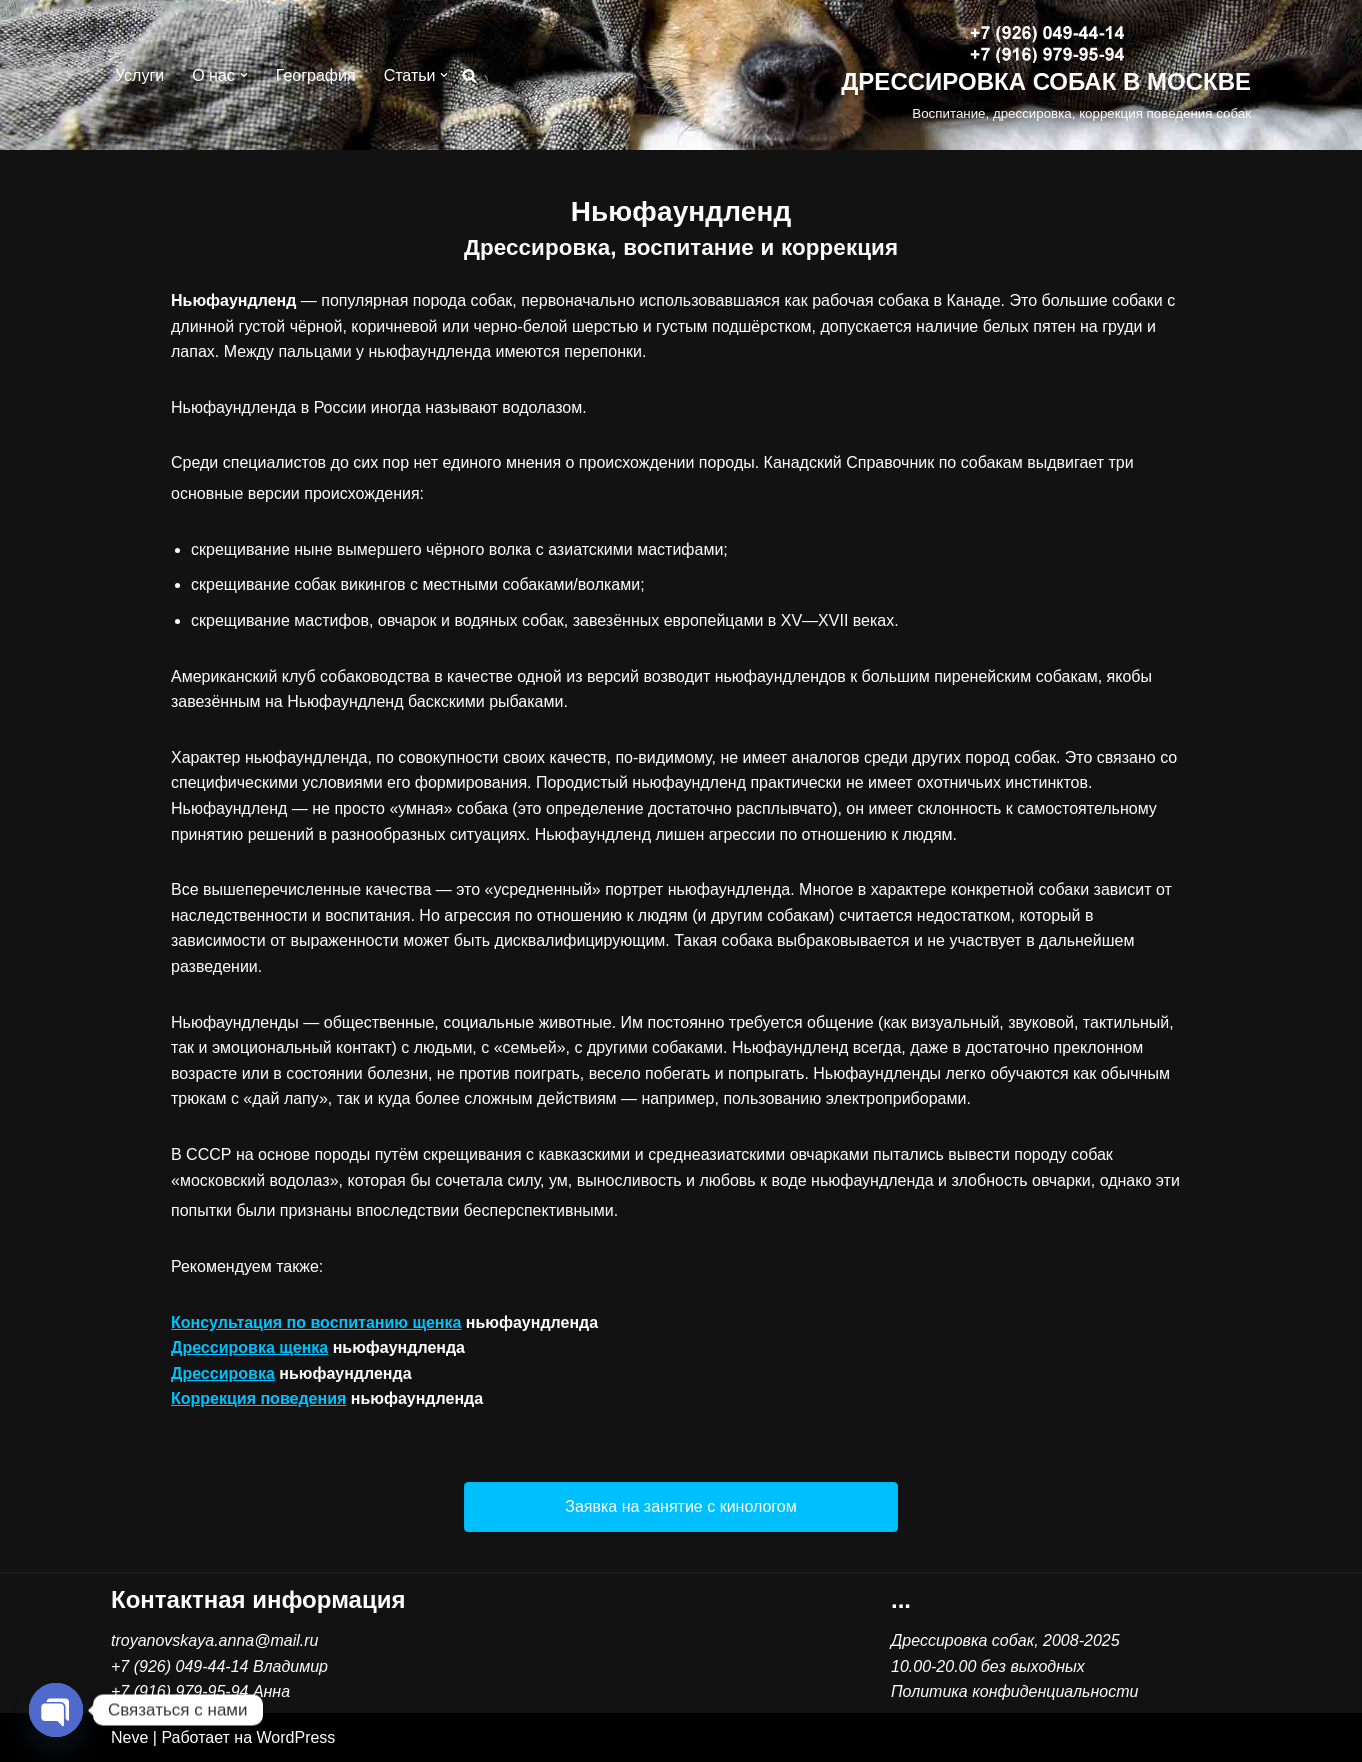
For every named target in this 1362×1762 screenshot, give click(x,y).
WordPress (296, 1737)
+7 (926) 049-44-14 (179, 1666)
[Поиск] (469, 75)
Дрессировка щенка (249, 1347)
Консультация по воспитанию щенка (316, 1322)
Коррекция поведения (258, 1398)
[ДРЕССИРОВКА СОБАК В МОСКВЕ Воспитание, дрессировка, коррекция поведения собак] (1046, 75)
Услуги (139, 75)
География (316, 75)
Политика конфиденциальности (1014, 1691)
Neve (129, 1737)
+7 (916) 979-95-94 (179, 1691)
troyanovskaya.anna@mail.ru (214, 1640)
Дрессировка (223, 1373)
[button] (244, 75)
